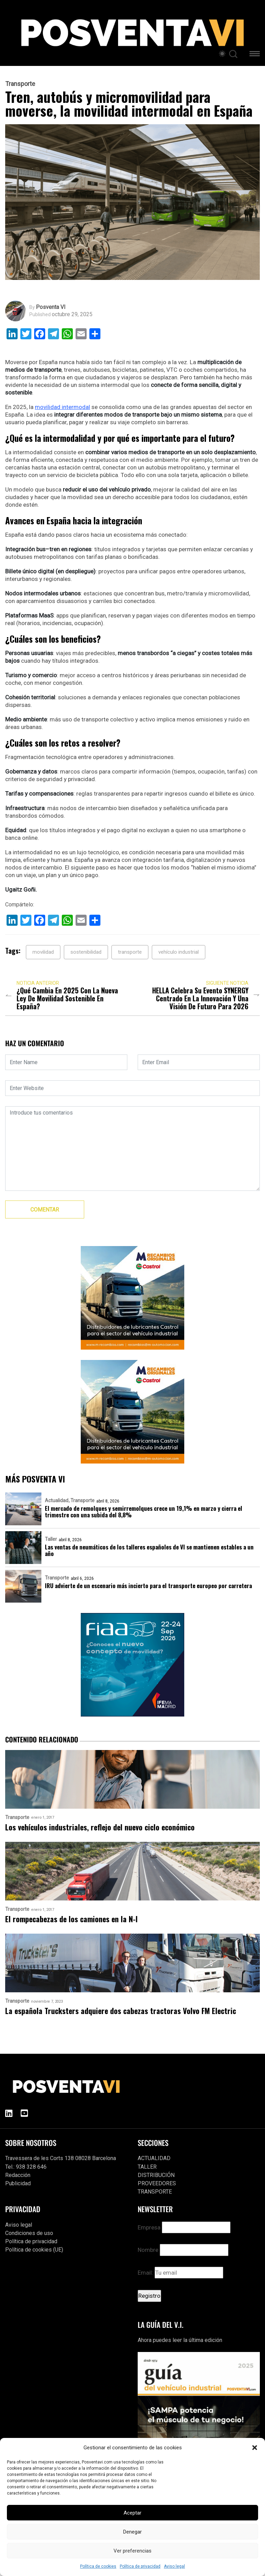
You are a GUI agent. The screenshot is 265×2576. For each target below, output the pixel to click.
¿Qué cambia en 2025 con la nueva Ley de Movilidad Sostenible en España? (67, 998)
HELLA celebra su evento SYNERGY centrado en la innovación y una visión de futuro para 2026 (200, 998)
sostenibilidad (85, 952)
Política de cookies (98, 2566)
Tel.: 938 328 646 (26, 2167)
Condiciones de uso (29, 2233)
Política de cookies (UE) (34, 2249)
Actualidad (56, 1500)
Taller (51, 1539)
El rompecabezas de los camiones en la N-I (71, 1919)
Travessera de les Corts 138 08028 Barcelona (60, 2158)
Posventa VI (51, 307)
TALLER (147, 2167)
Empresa (149, 2227)
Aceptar (132, 2513)
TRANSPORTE (155, 2191)
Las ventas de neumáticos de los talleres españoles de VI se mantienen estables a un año (149, 1550)
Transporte (20, 83)
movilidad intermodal (62, 407)
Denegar (132, 2532)
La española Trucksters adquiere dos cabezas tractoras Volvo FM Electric (120, 2010)
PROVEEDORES (157, 2183)
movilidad (43, 952)
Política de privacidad (140, 2566)
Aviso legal (174, 2566)
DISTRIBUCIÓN (156, 2175)
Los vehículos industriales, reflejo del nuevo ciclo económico (100, 1827)
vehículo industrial (178, 952)
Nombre (148, 2249)
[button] (254, 2447)
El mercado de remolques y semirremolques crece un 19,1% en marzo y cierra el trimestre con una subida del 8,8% (143, 1511)
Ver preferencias (132, 2551)
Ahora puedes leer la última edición (180, 2340)
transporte (130, 952)
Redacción (17, 2175)
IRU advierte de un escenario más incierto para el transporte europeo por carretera (148, 1585)
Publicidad (18, 2183)
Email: (180, 2273)
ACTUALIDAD (154, 2158)
